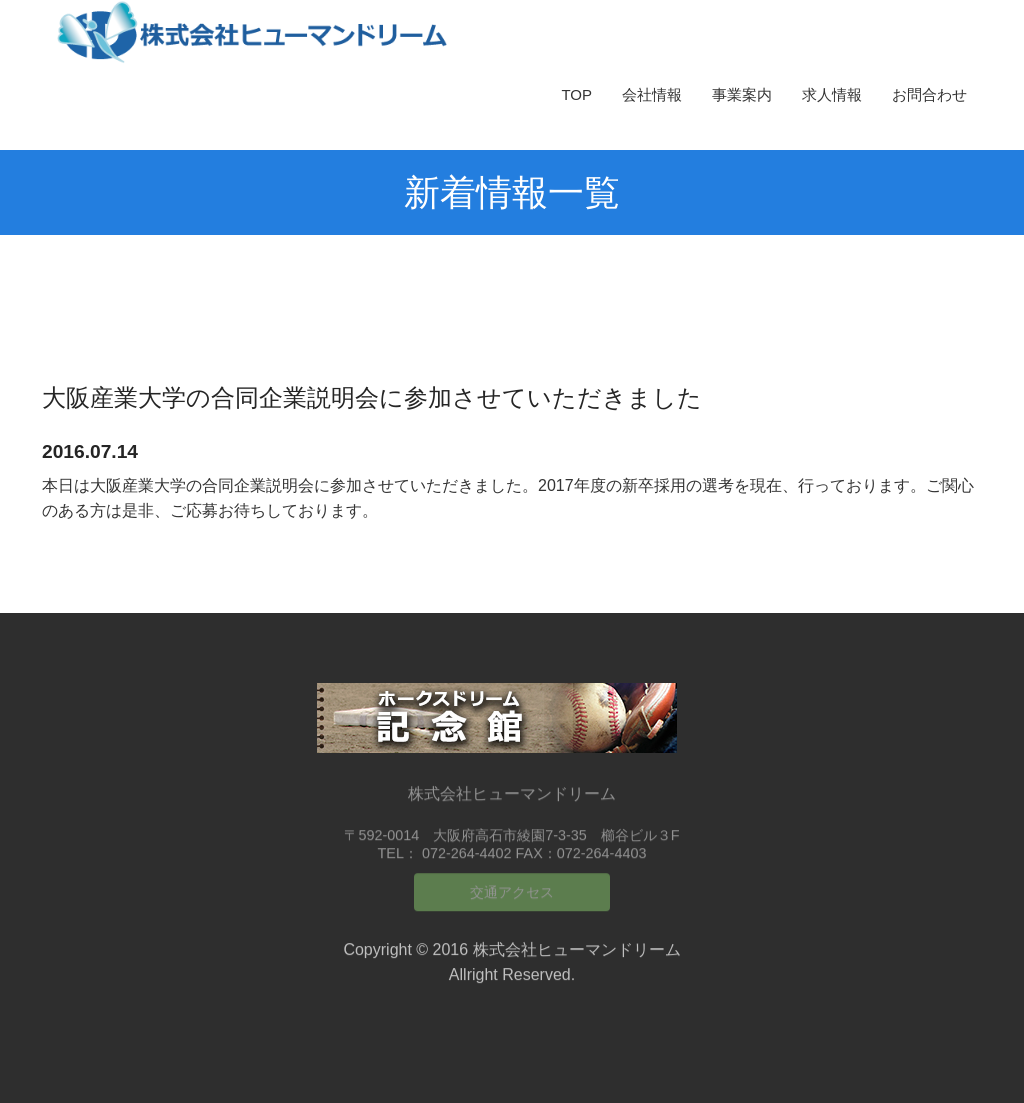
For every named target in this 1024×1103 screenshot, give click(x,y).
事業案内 (742, 94)
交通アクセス (512, 886)
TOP (576, 94)
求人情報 (832, 94)
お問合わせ (929, 94)
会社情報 (652, 94)
